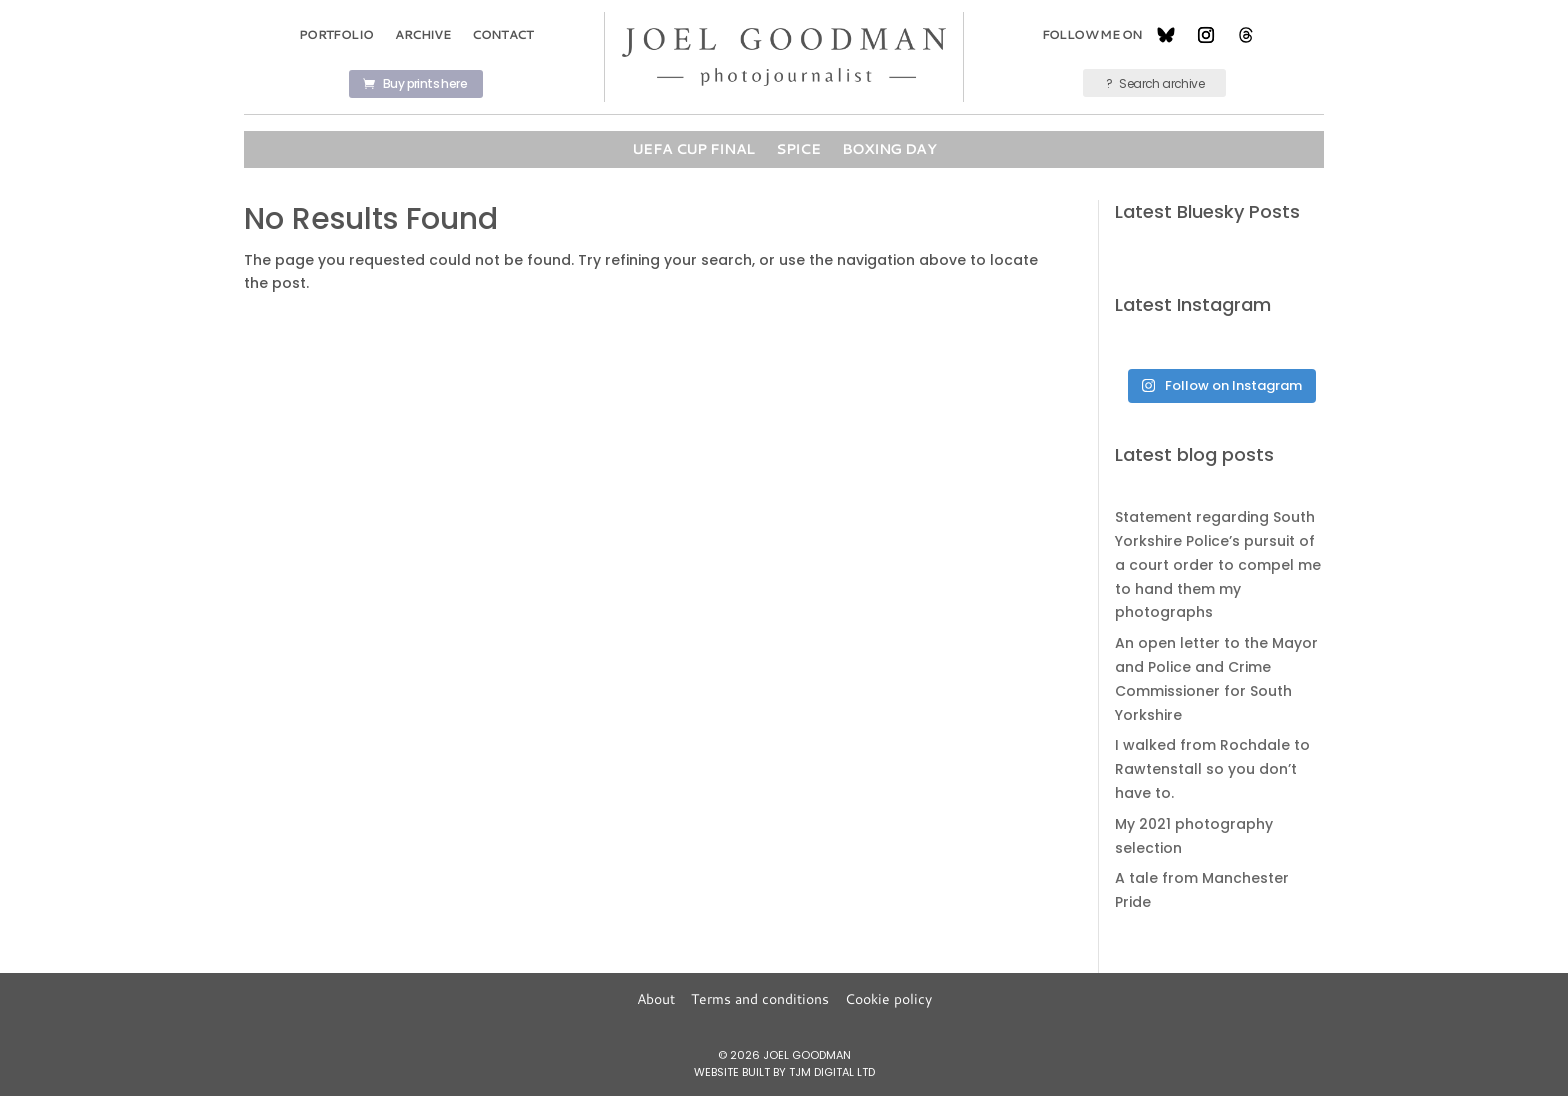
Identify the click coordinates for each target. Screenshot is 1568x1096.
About (656, 999)
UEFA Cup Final (693, 149)
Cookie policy (888, 999)
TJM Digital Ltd (832, 1072)
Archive (422, 34)
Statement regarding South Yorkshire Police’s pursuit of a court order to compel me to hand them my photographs (1218, 564)
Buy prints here (425, 83)
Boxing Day (889, 149)
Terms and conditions (760, 999)
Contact (502, 34)
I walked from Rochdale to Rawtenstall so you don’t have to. (1212, 769)
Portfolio (336, 34)
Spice (798, 149)
